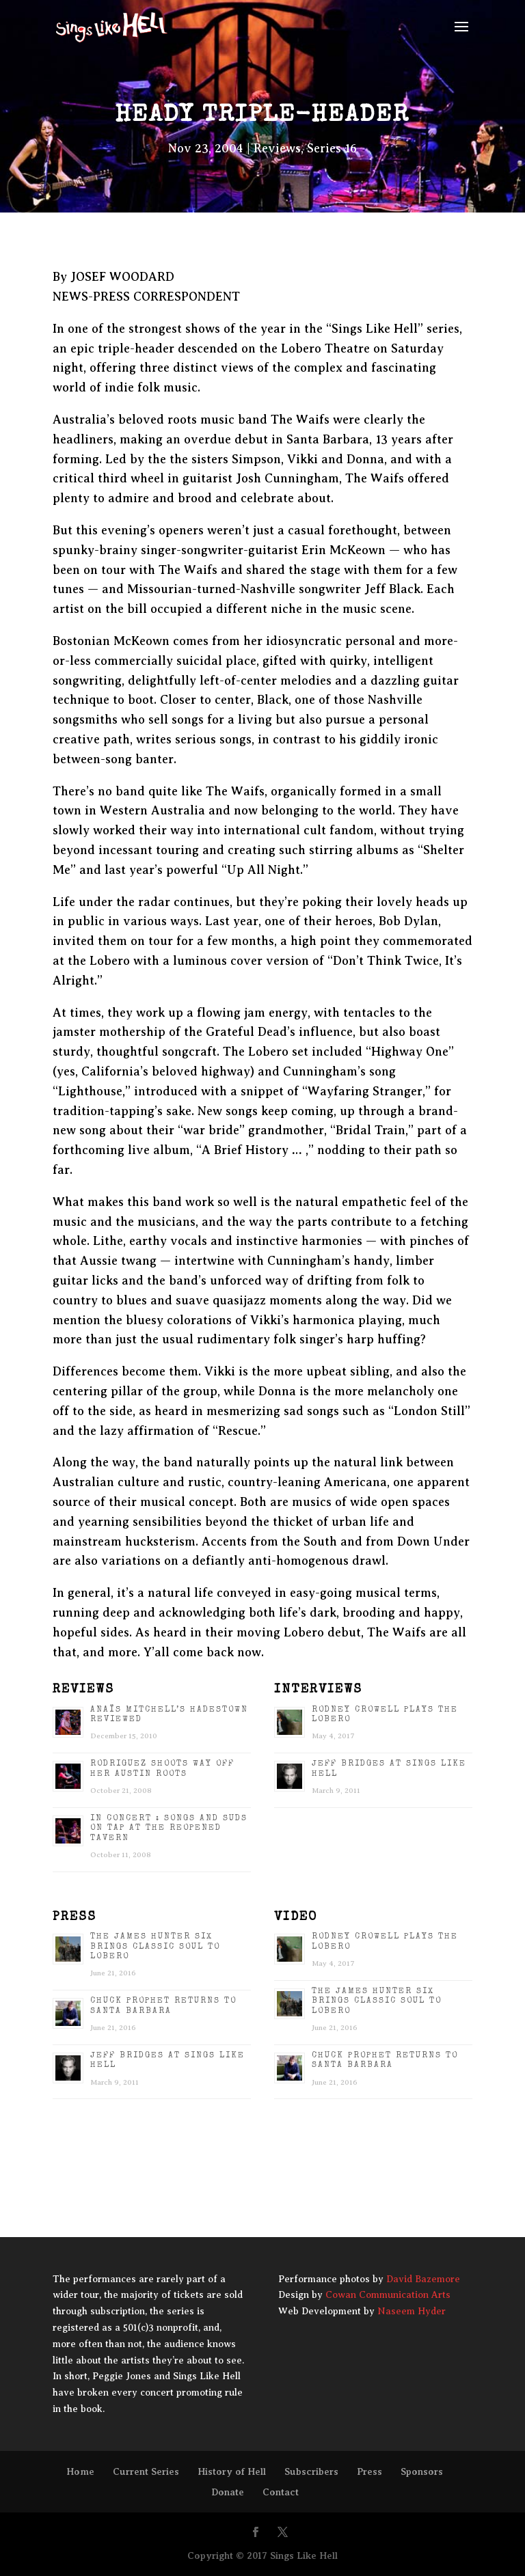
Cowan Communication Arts (387, 2295)
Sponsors (422, 2471)
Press (369, 2471)
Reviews (277, 148)
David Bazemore (423, 2279)
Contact (280, 2491)
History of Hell (232, 2471)
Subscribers (311, 2471)
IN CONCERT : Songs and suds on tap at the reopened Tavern (168, 1829)
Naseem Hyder (411, 2311)
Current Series (146, 2471)
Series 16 (332, 148)
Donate (227, 2491)
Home (80, 2471)
